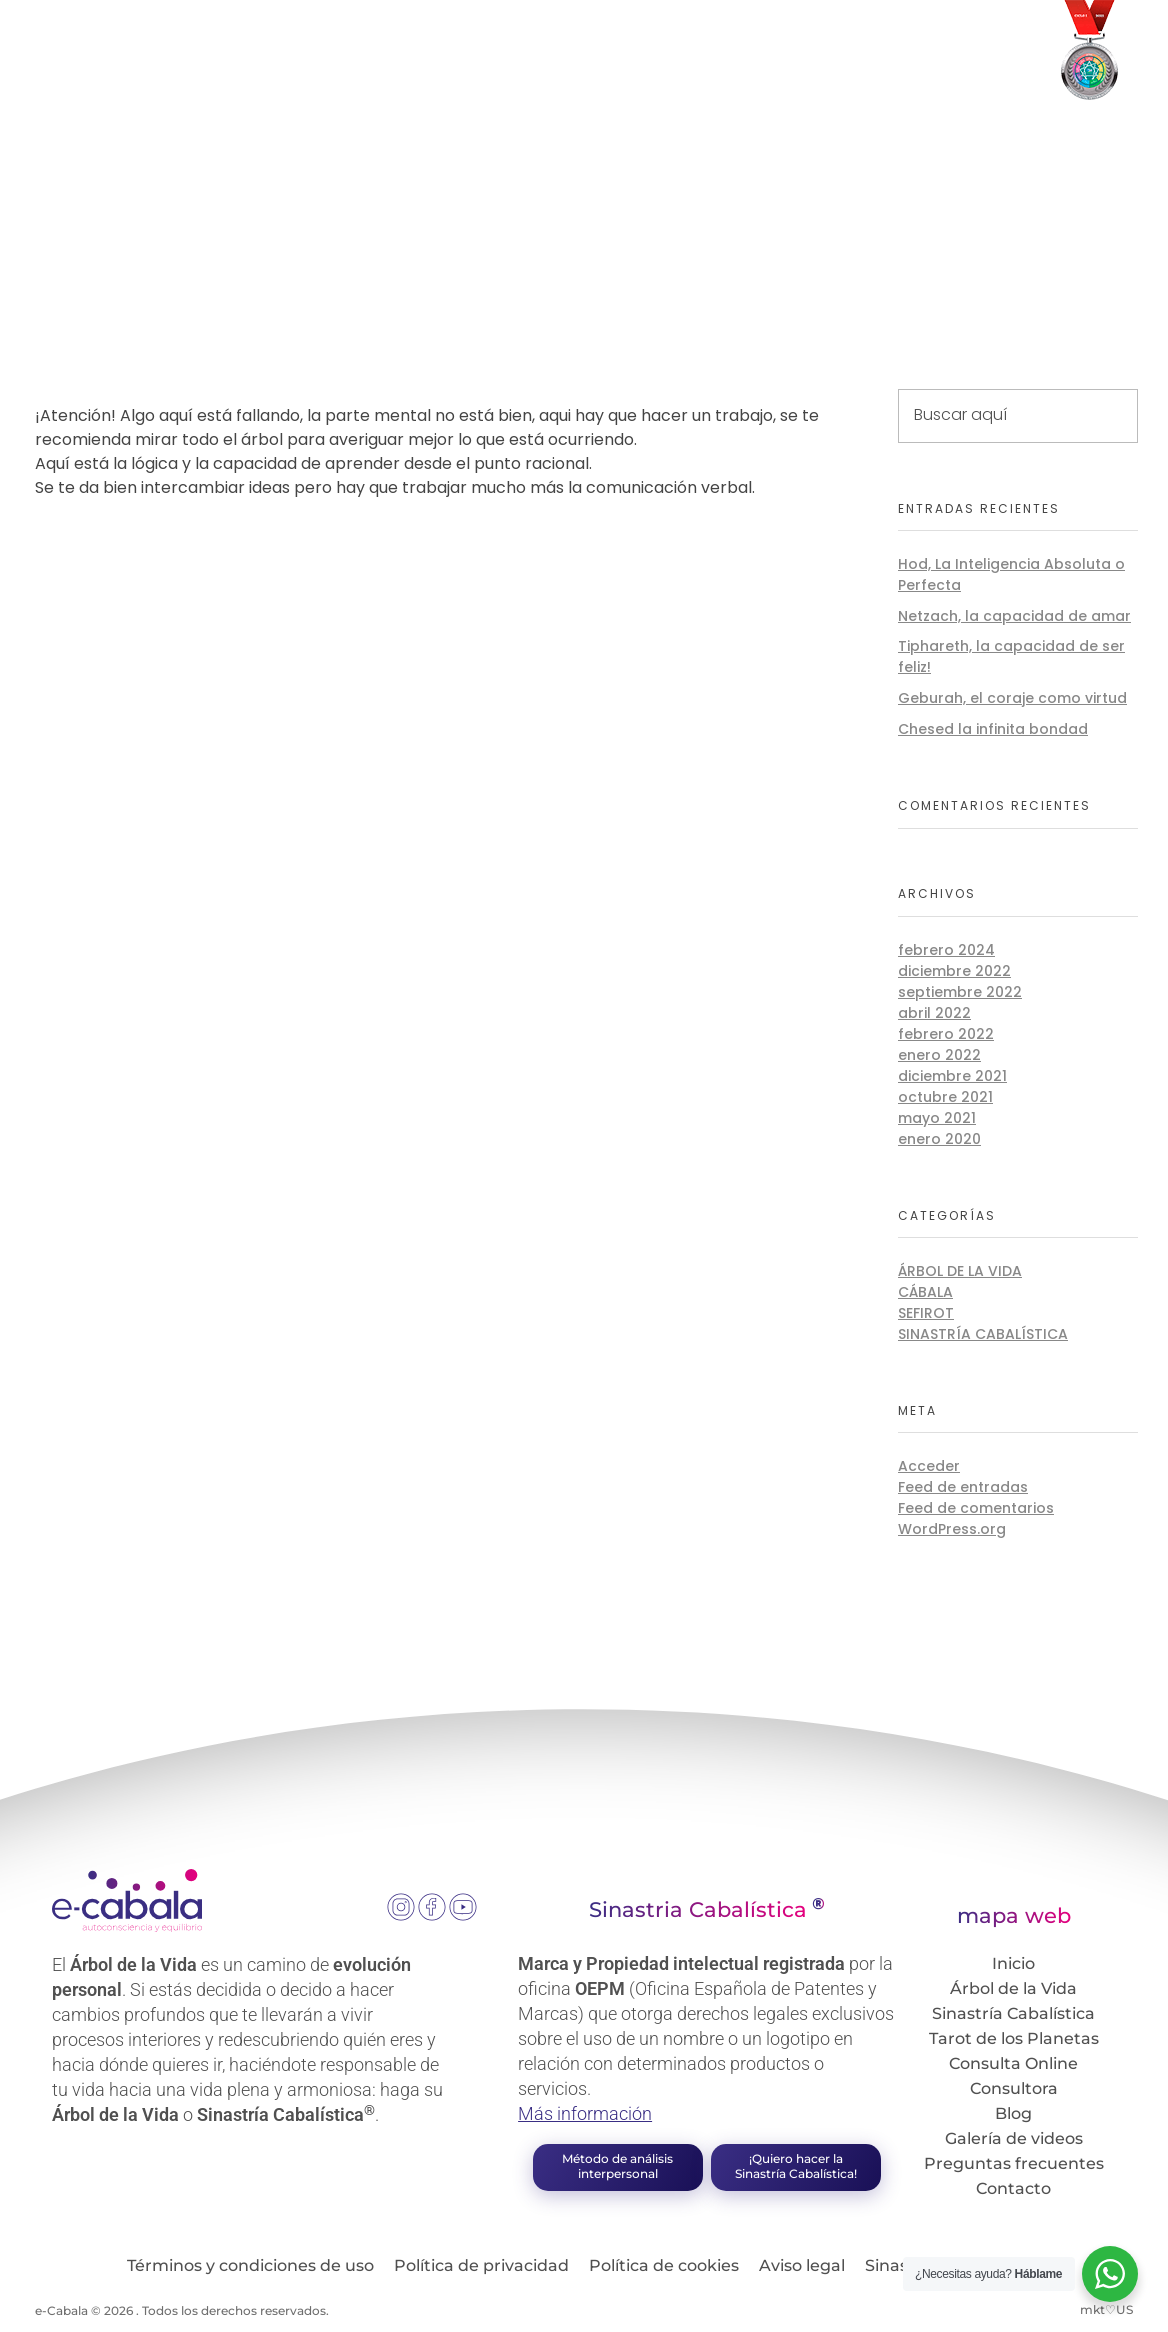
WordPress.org (952, 1529)
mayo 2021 (937, 1118)
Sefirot (926, 1313)
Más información (585, 2113)
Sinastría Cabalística (983, 1334)
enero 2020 (939, 1139)
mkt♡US (1106, 2309)
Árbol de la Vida (960, 1271)
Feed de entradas (963, 1487)
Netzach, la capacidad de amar (1014, 616)
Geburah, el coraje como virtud (1012, 698)
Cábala (925, 1292)
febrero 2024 (946, 950)
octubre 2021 (945, 1097)
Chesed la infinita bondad (993, 729)
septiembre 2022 (960, 992)
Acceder (929, 1466)
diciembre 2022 (954, 971)
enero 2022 (939, 1055)
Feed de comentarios (976, 1508)
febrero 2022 (946, 1034)
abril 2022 (934, 1013)
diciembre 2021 (952, 1076)
